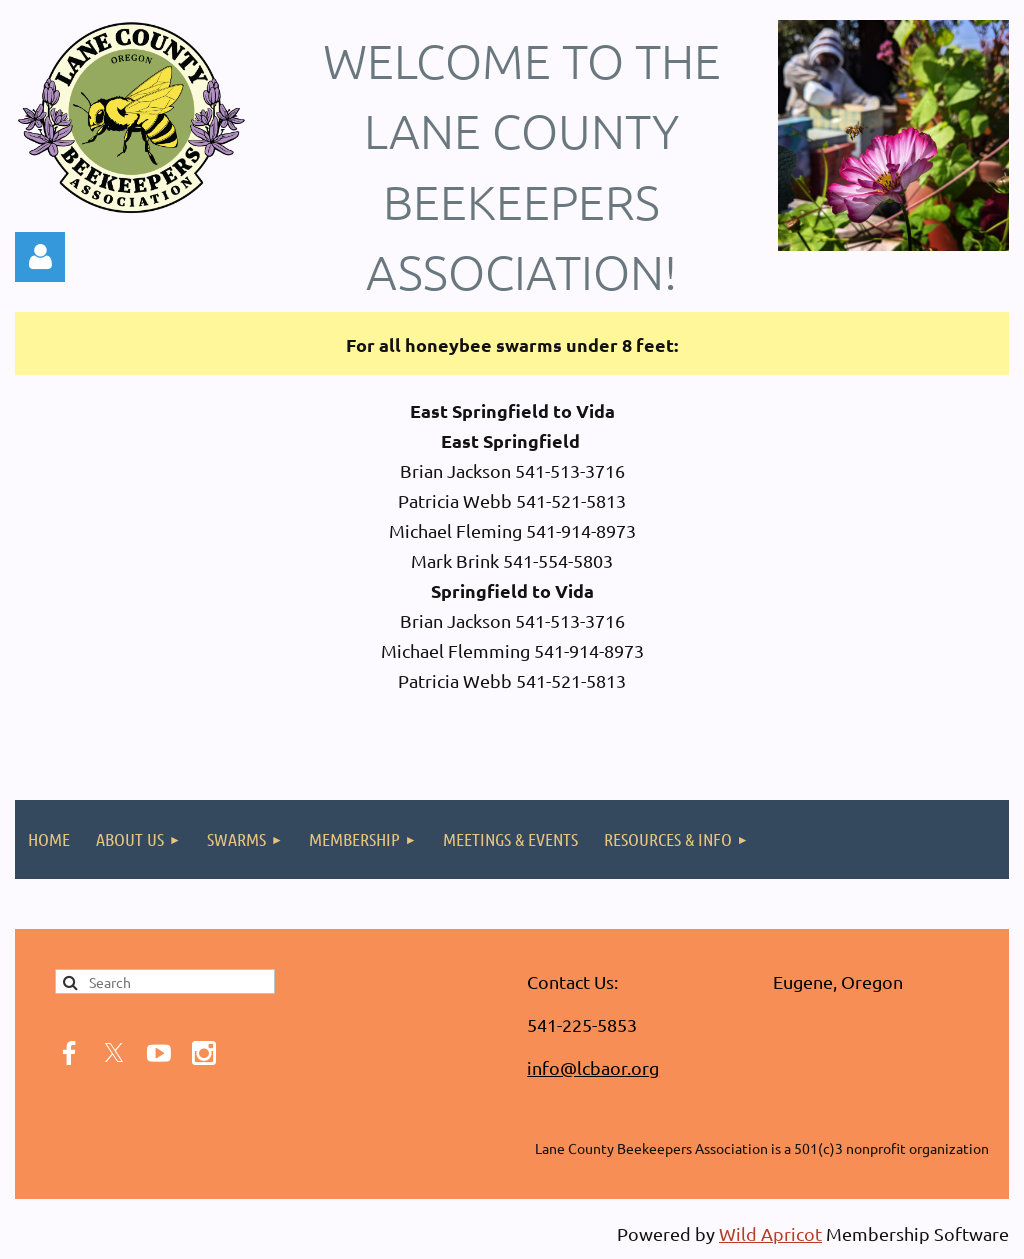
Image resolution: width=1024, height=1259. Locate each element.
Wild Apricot (770, 1233)
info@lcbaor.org (593, 1067)
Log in (40, 257)
